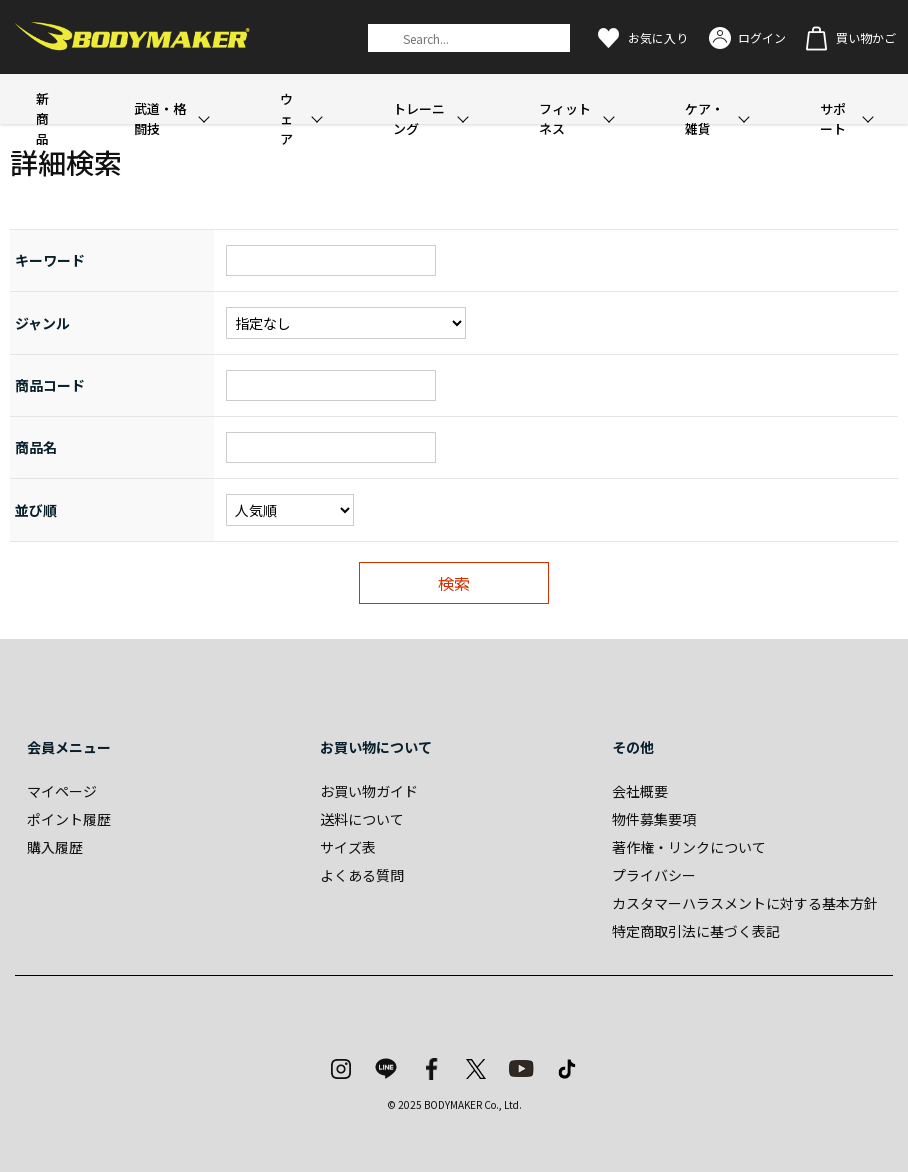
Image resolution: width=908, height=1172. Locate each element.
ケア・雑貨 (704, 118)
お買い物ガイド (369, 791)
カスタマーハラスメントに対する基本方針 (745, 903)
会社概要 (640, 791)
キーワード (50, 260)
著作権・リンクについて (689, 847)
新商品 (42, 118)
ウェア (286, 118)
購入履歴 (55, 847)
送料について (362, 819)
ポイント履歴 (69, 819)
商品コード (50, 385)
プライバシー (654, 875)
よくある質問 (362, 875)
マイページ (62, 791)
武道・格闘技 (160, 118)
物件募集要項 (654, 819)
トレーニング (419, 118)
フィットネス (565, 118)
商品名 (36, 447)
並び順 (36, 510)
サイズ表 (348, 847)
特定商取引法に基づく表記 (696, 931)
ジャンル (42, 323)
